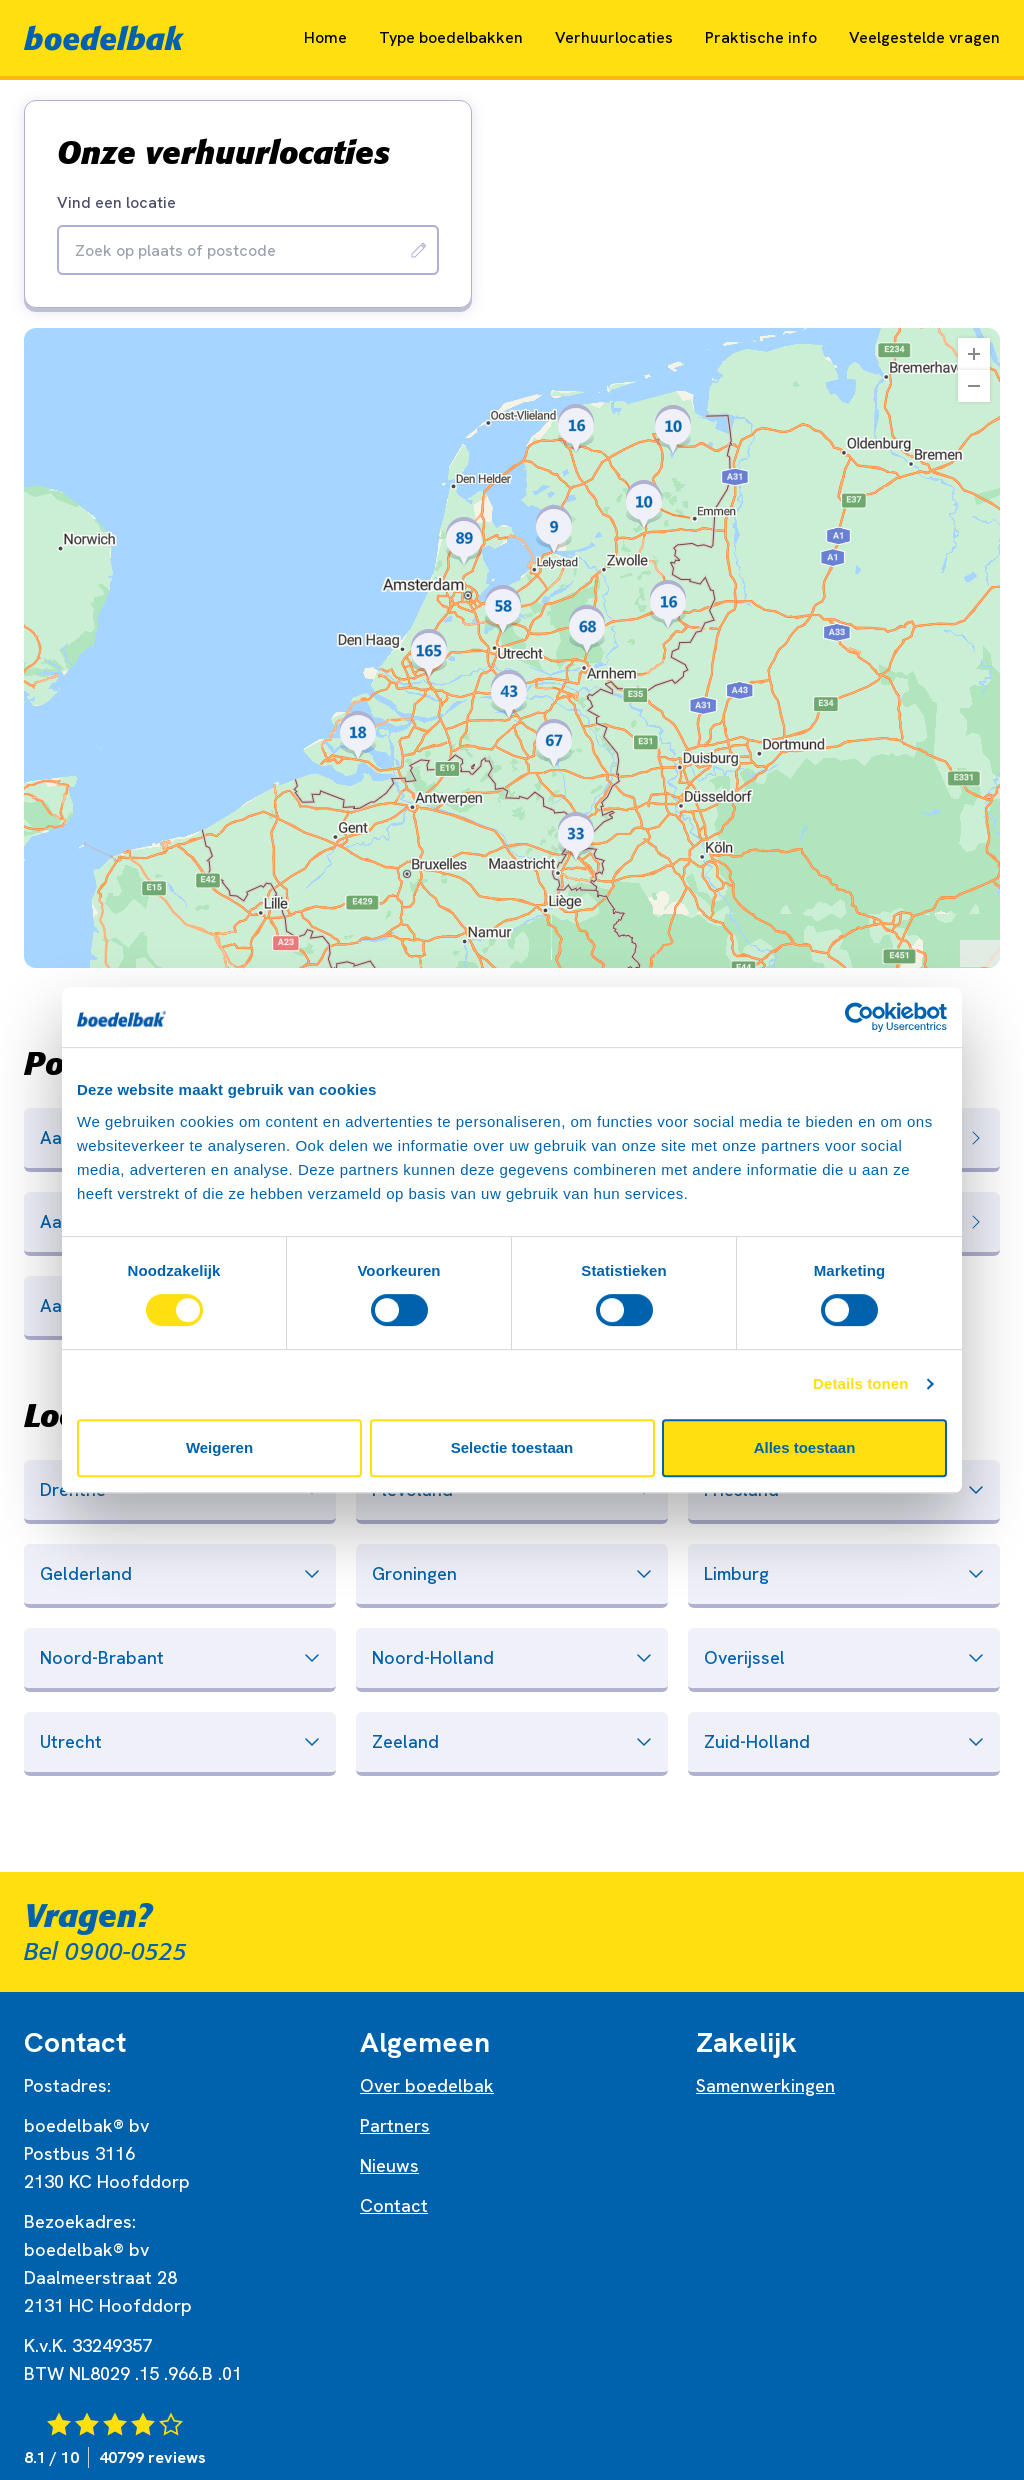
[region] (512, 648)
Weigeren (219, 1447)
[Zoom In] (974, 354)
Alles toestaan (805, 1447)
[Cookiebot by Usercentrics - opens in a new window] (859, 1017)
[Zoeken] (419, 250)
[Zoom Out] (974, 386)
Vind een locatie (116, 203)
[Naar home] (104, 38)
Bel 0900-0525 (105, 1952)
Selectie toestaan (512, 1447)
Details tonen (860, 1383)
